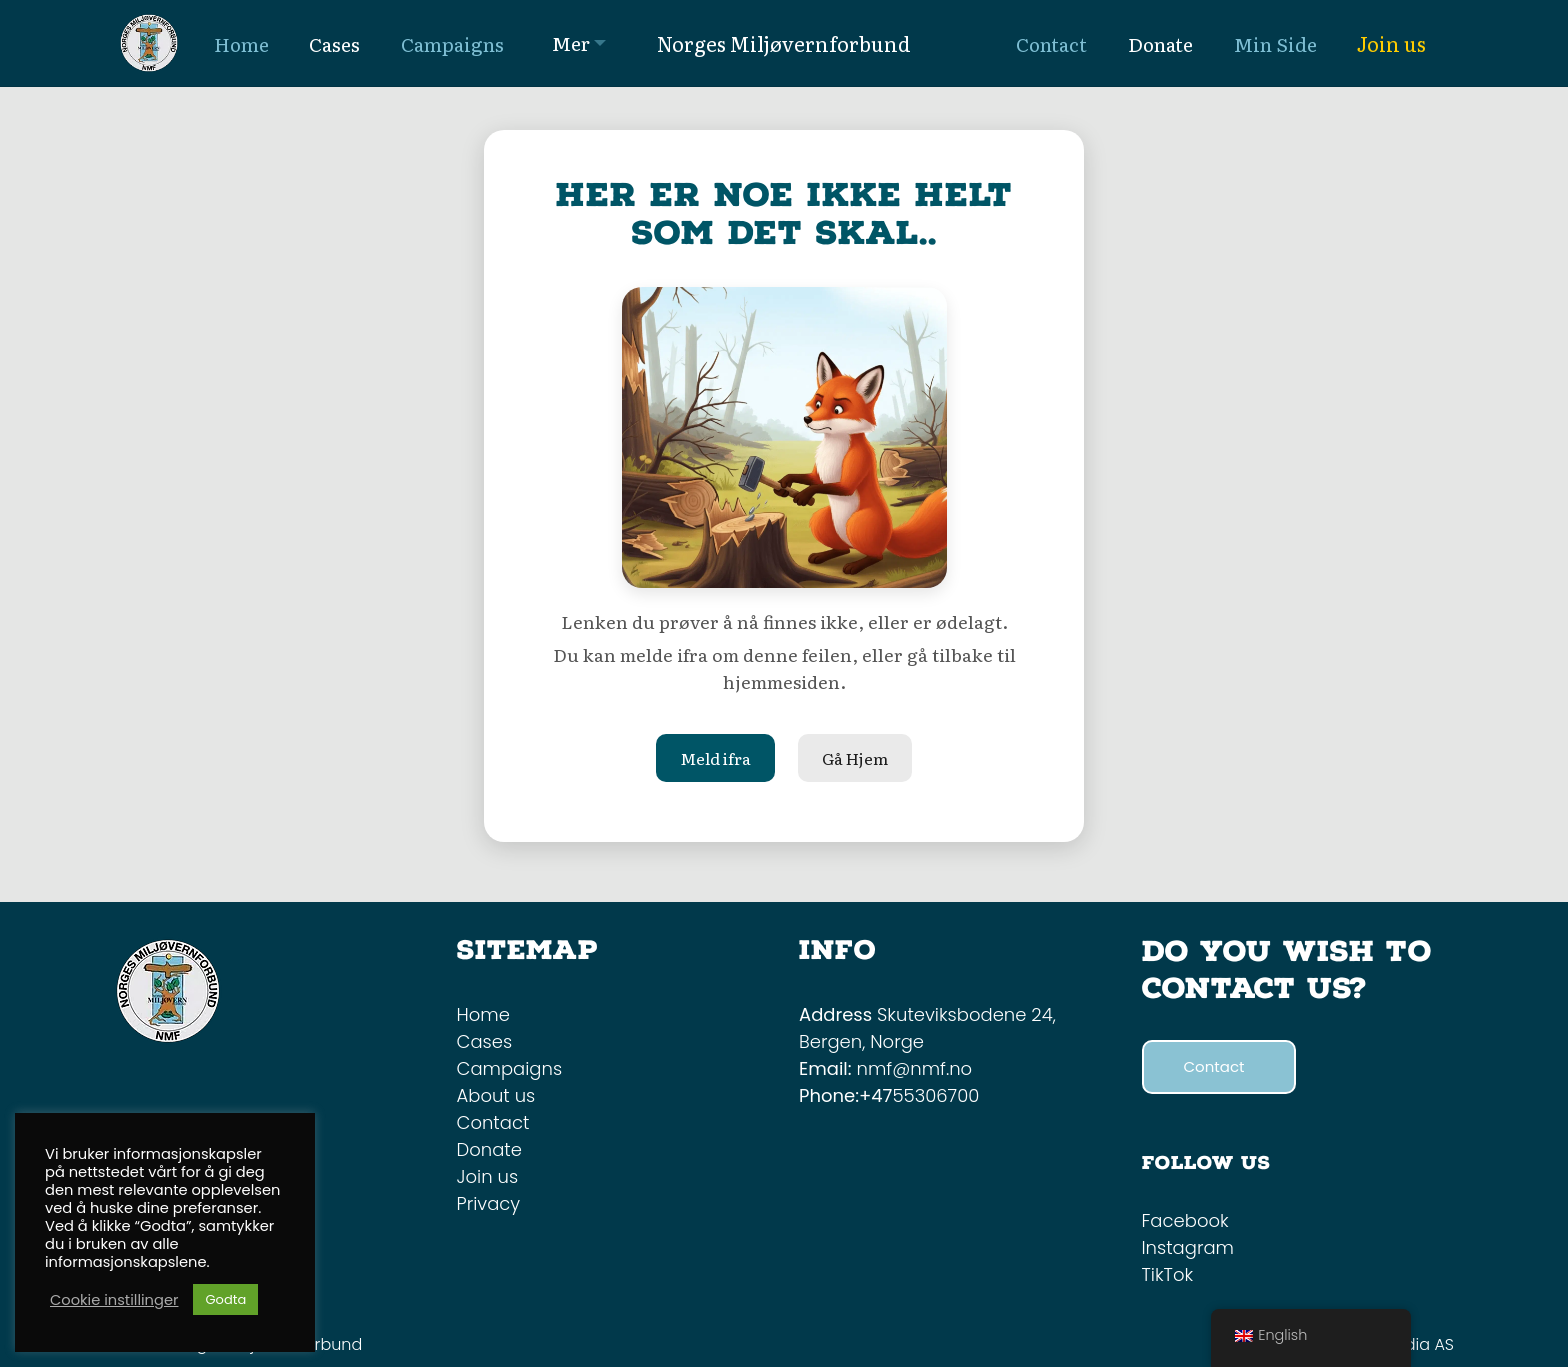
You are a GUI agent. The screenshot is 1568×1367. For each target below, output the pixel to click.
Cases (485, 1041)
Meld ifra (715, 758)
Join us (1391, 43)
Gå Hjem (855, 758)
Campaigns (510, 1068)
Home (483, 1014)
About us (496, 1095)
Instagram (1188, 1247)
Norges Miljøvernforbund (784, 43)
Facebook (1185, 1220)
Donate (489, 1149)
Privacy (489, 1203)
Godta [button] (225, 1299)
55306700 (935, 1095)
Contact (493, 1122)
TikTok (1168, 1274)
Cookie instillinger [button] (114, 1300)
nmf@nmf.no (915, 1068)
